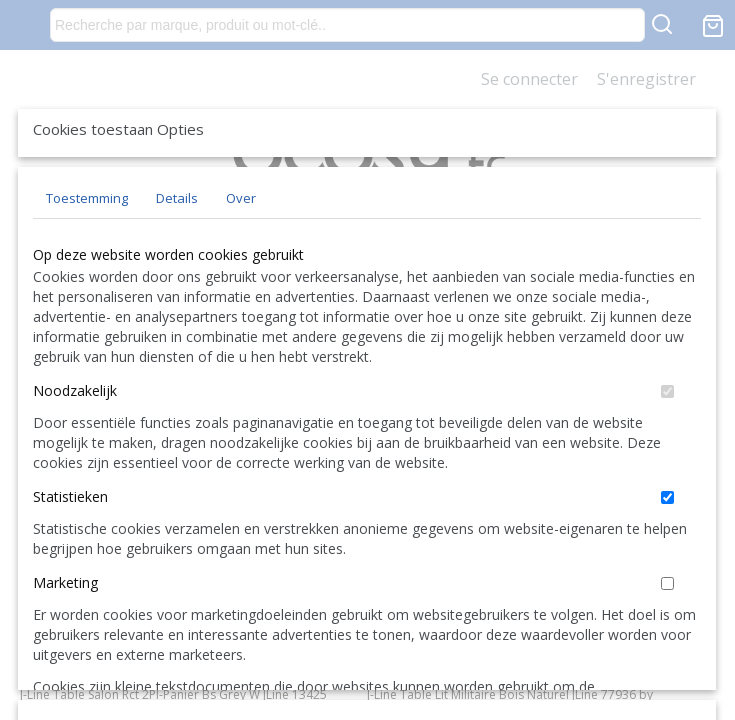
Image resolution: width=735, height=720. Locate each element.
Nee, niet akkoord (628, 593)
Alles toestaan (488, 593)
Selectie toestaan (350, 593)
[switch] (667, 522)
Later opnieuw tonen (191, 593)
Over (241, 329)
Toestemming (87, 329)
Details (177, 329)
